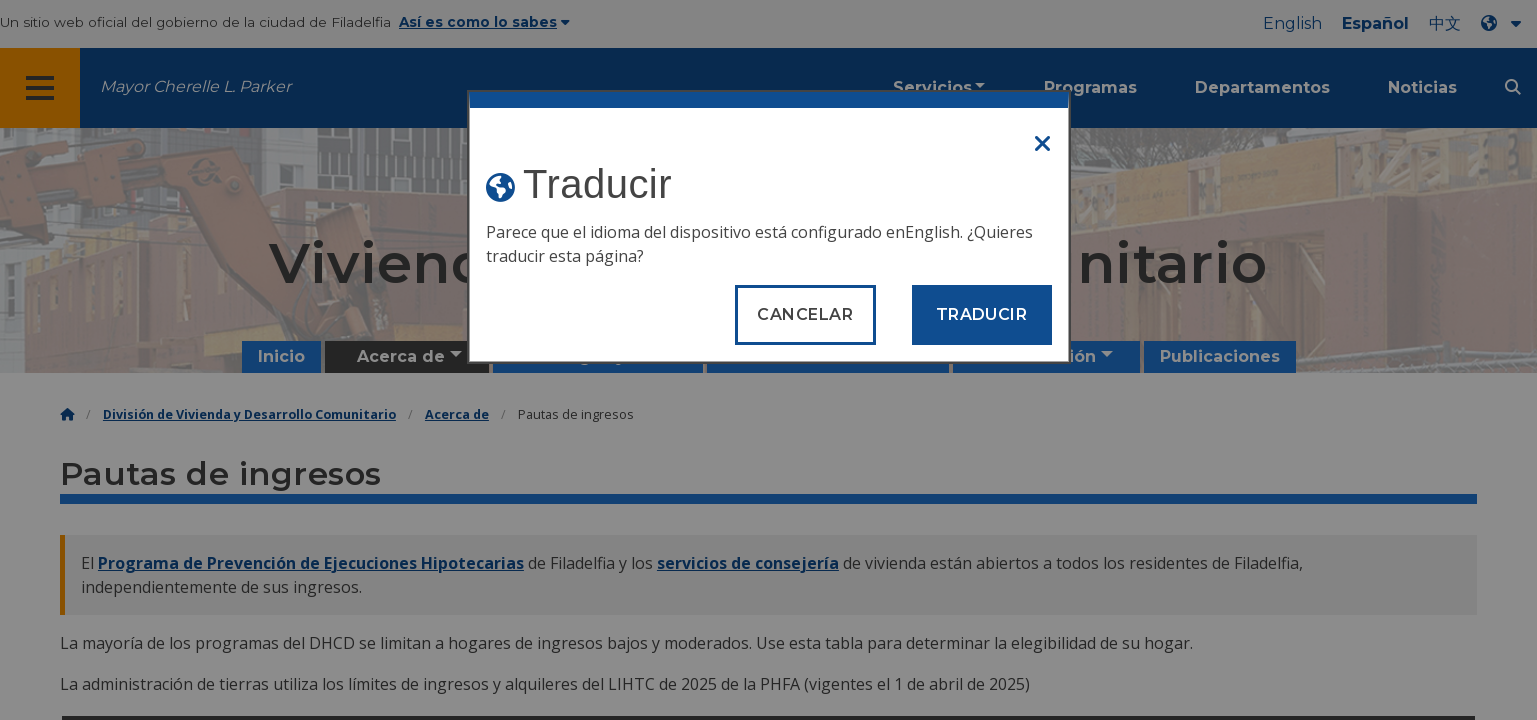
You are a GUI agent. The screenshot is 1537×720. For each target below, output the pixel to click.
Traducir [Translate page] (982, 314)
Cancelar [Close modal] (805, 314)
